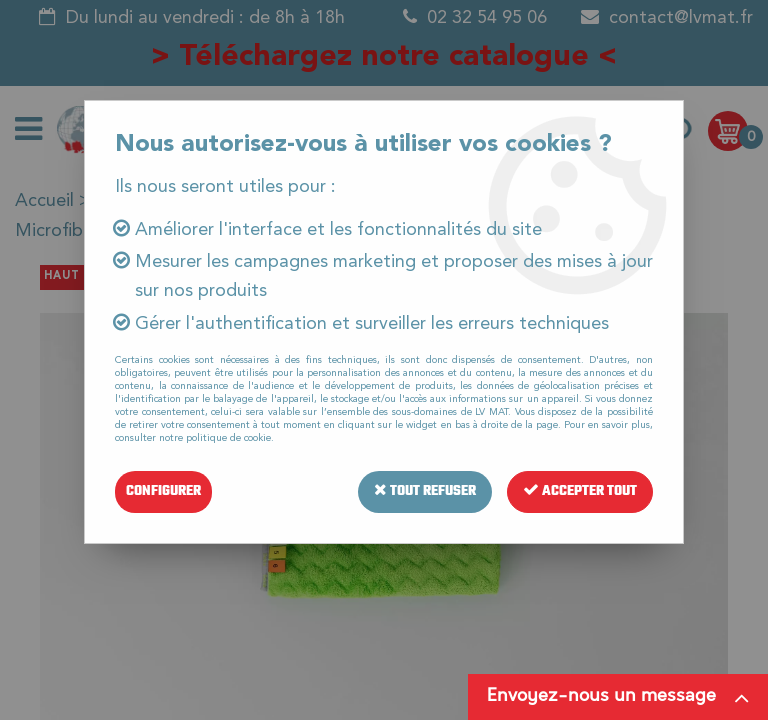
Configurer (163, 491)
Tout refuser (425, 491)
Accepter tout (580, 491)
